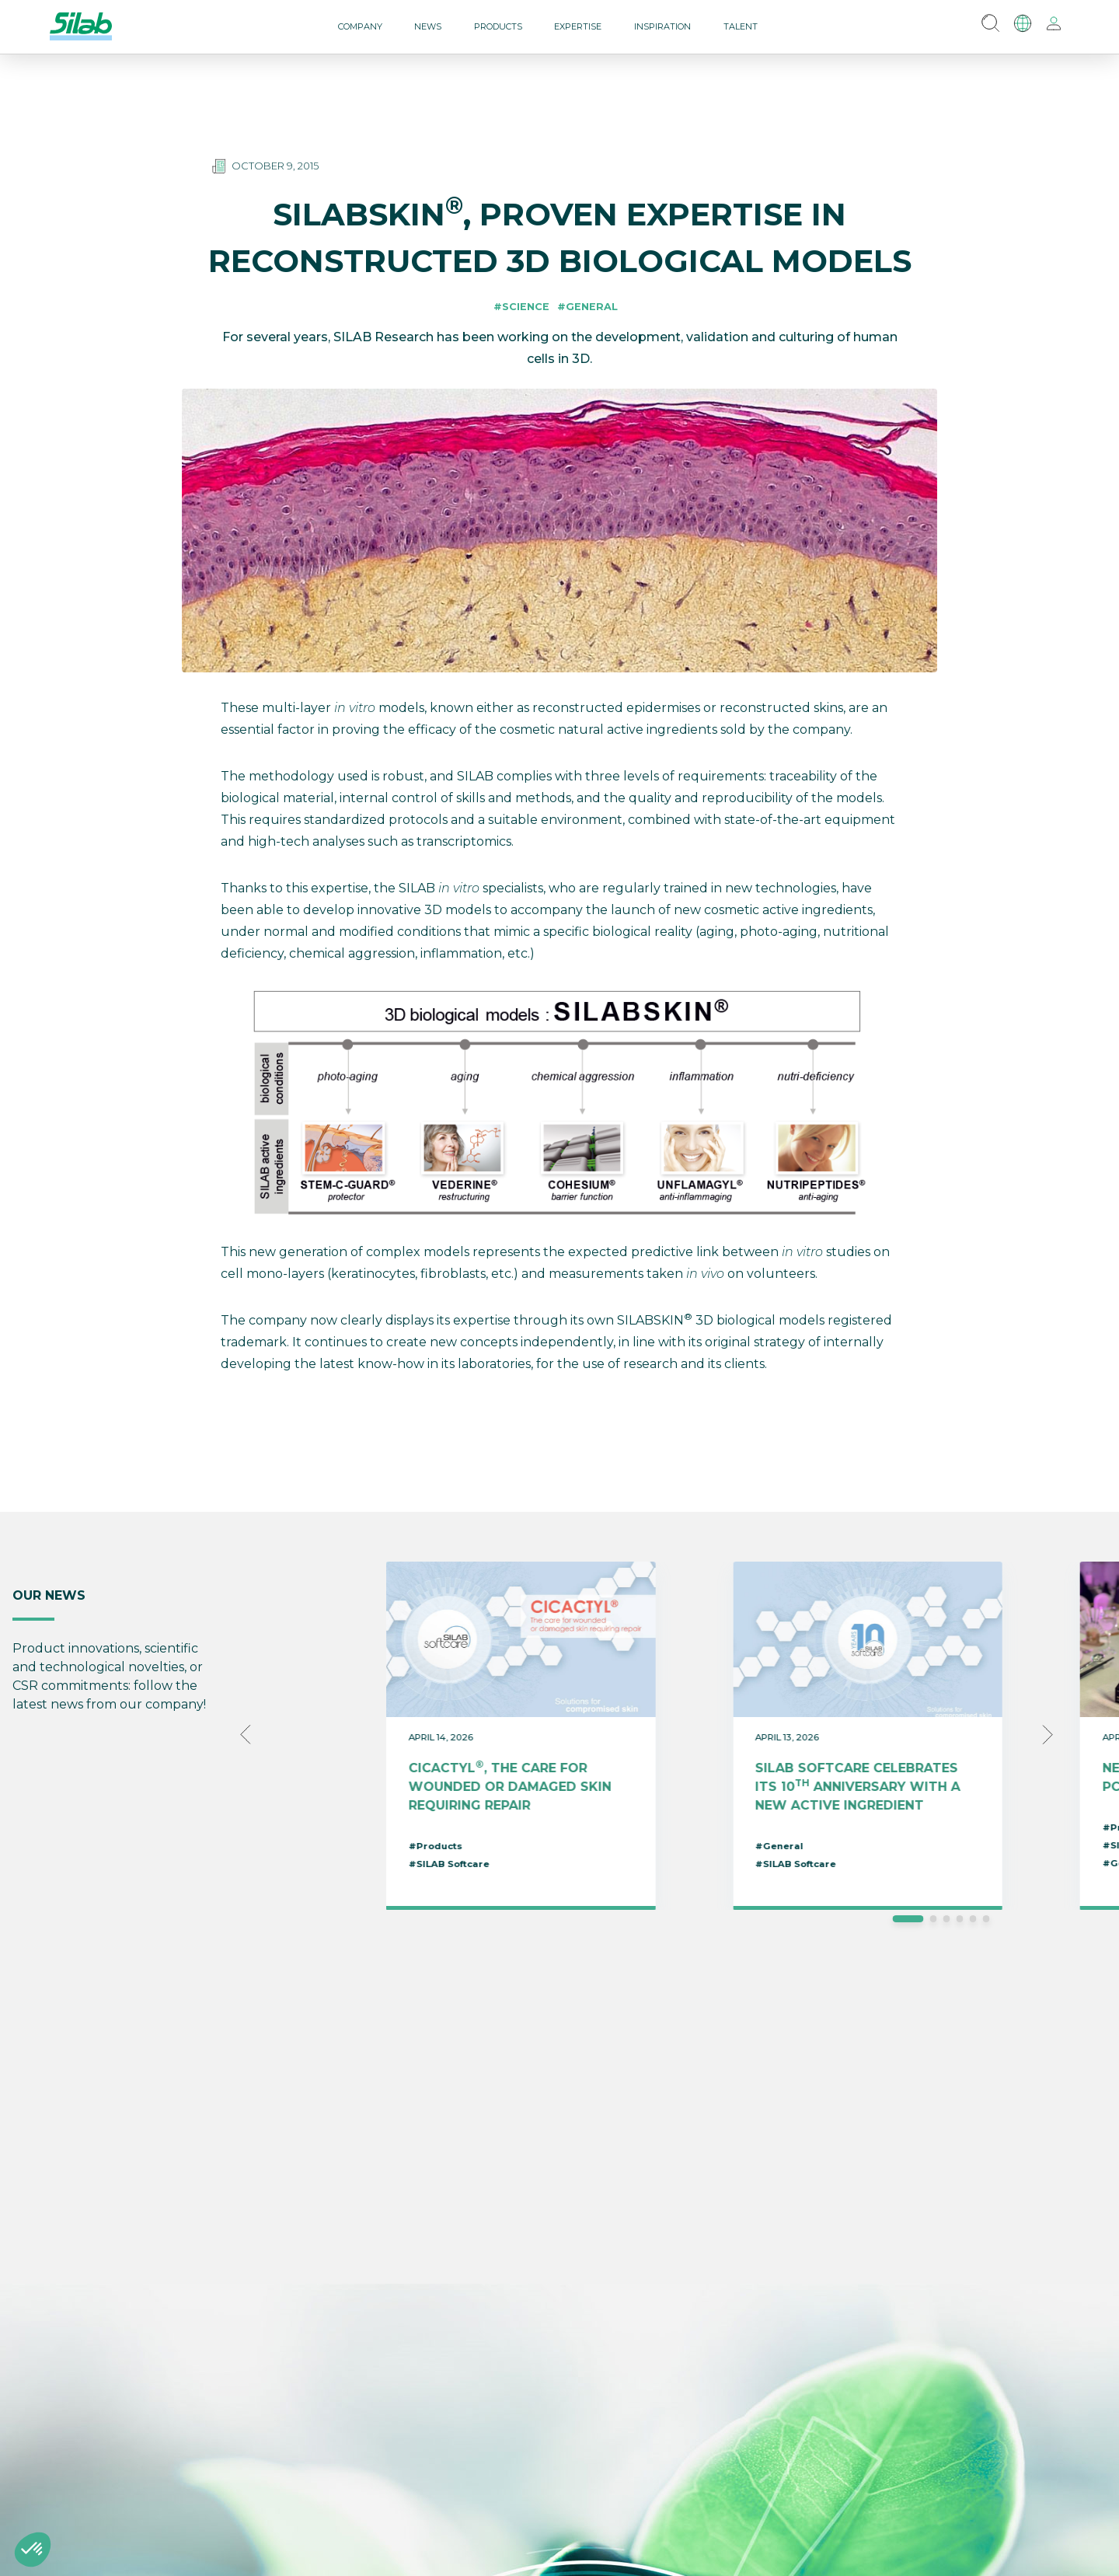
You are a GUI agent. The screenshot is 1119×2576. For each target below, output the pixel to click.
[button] (32, 2549)
